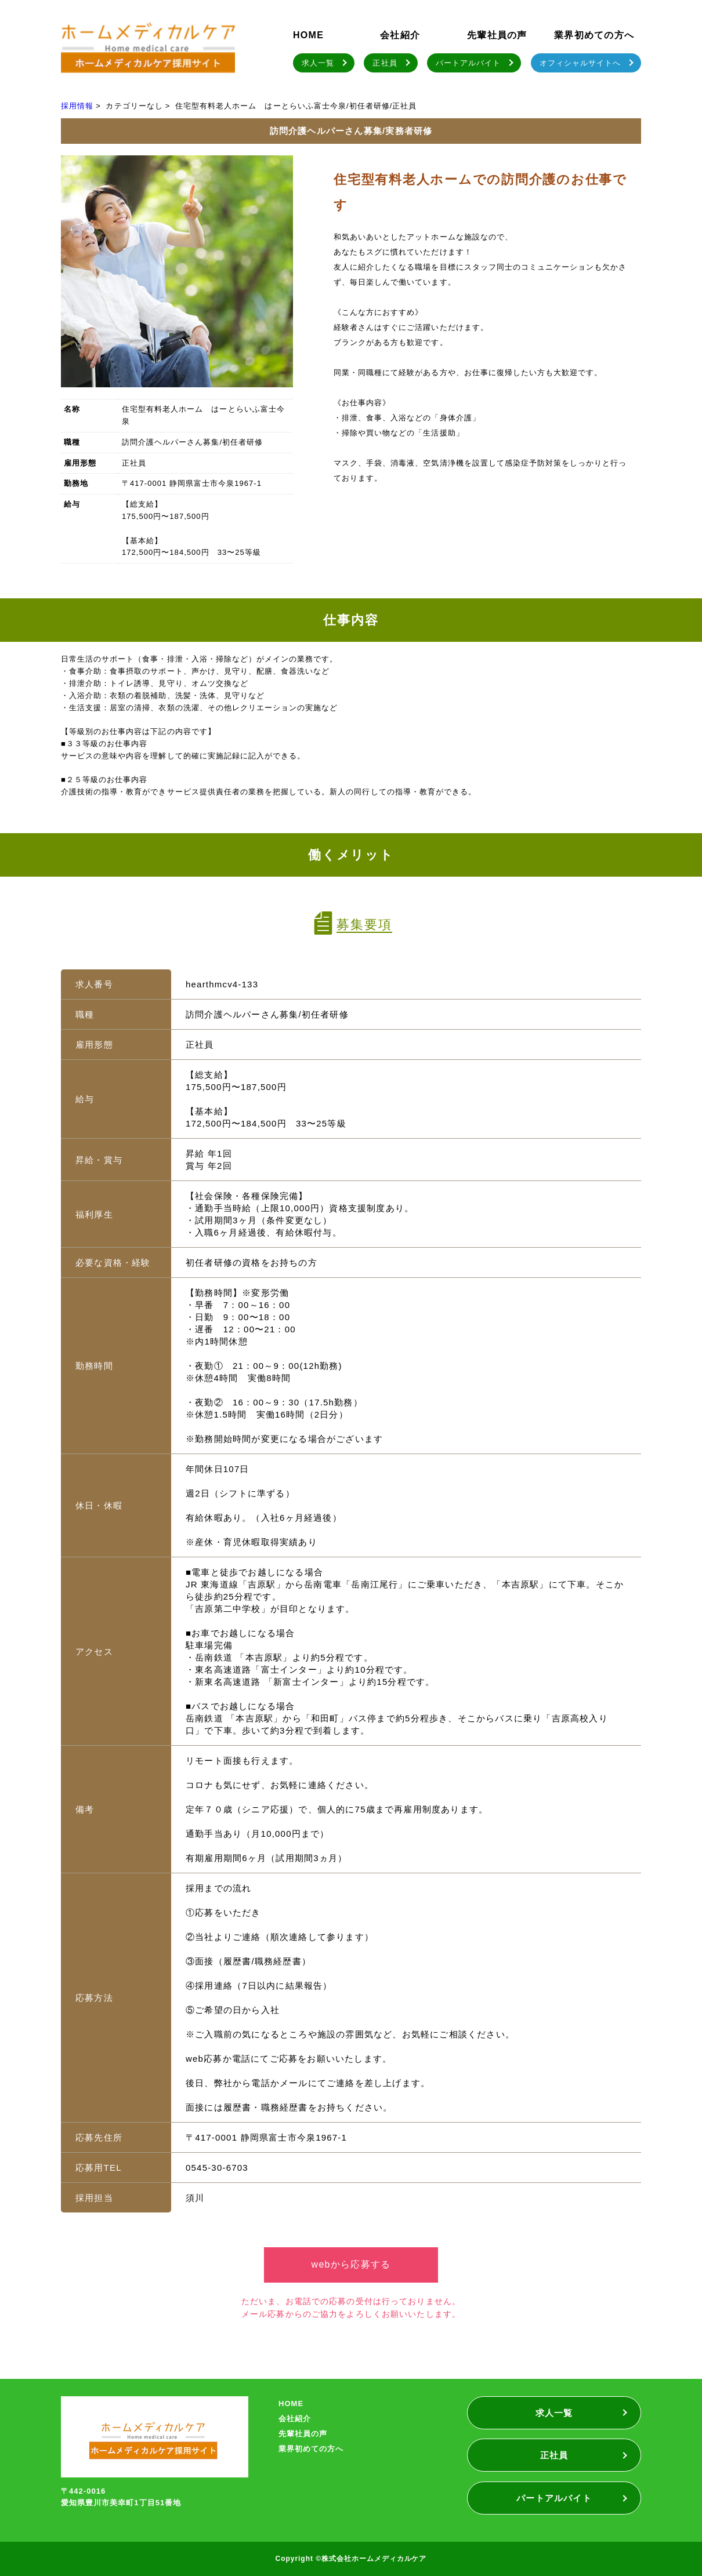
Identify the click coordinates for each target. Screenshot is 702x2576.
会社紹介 (400, 35)
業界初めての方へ (594, 35)
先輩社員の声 (497, 35)
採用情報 (77, 105)
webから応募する (351, 2264)
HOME (308, 35)
